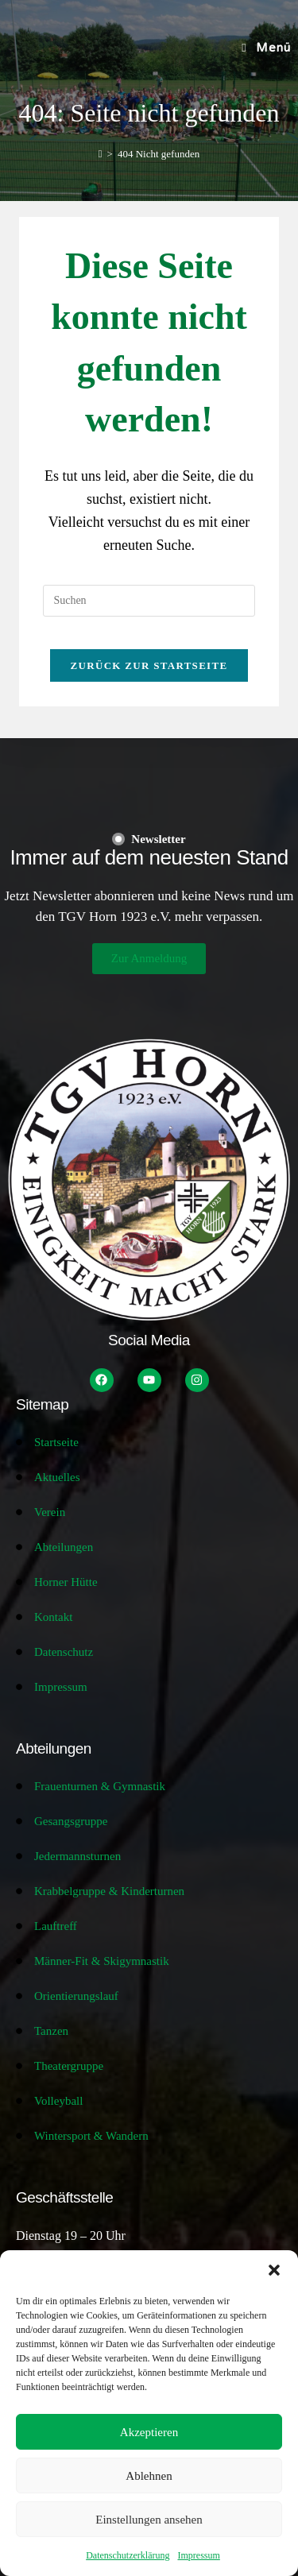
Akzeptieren (149, 2432)
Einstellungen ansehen (149, 2519)
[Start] (101, 154)
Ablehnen (149, 2476)
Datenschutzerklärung (127, 2555)
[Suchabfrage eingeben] (148, 601)
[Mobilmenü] (266, 48)
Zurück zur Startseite (149, 665)
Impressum (198, 2555)
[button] (274, 2270)
